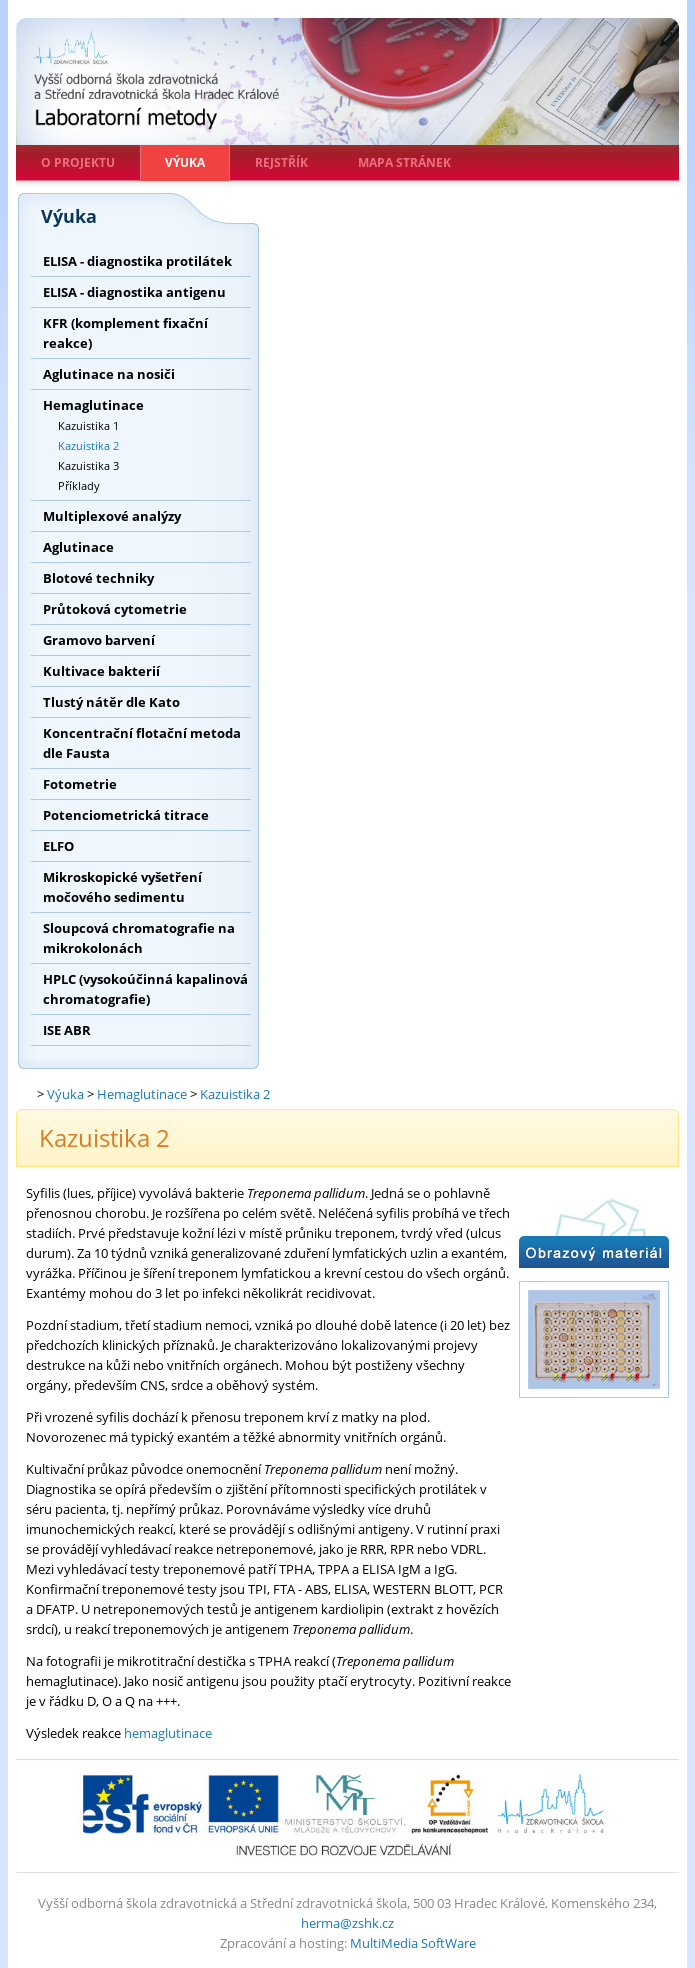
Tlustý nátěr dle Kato (111, 702)
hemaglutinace (168, 1733)
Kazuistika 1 (88, 425)
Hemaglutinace (93, 405)
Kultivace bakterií (101, 671)
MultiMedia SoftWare (413, 1943)
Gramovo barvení (99, 640)
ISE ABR (67, 1030)
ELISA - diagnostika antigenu (134, 292)
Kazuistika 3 (88, 465)
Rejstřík (281, 162)
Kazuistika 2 (88, 445)
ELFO (58, 846)
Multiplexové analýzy (112, 516)
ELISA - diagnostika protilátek (137, 261)
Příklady (79, 485)
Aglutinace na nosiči (109, 374)
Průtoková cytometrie (115, 609)
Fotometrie (80, 784)
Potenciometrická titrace (126, 815)
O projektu (78, 162)
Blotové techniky (98, 578)
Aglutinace (78, 547)
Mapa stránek (404, 162)
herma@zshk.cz (347, 1923)
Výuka (185, 162)
